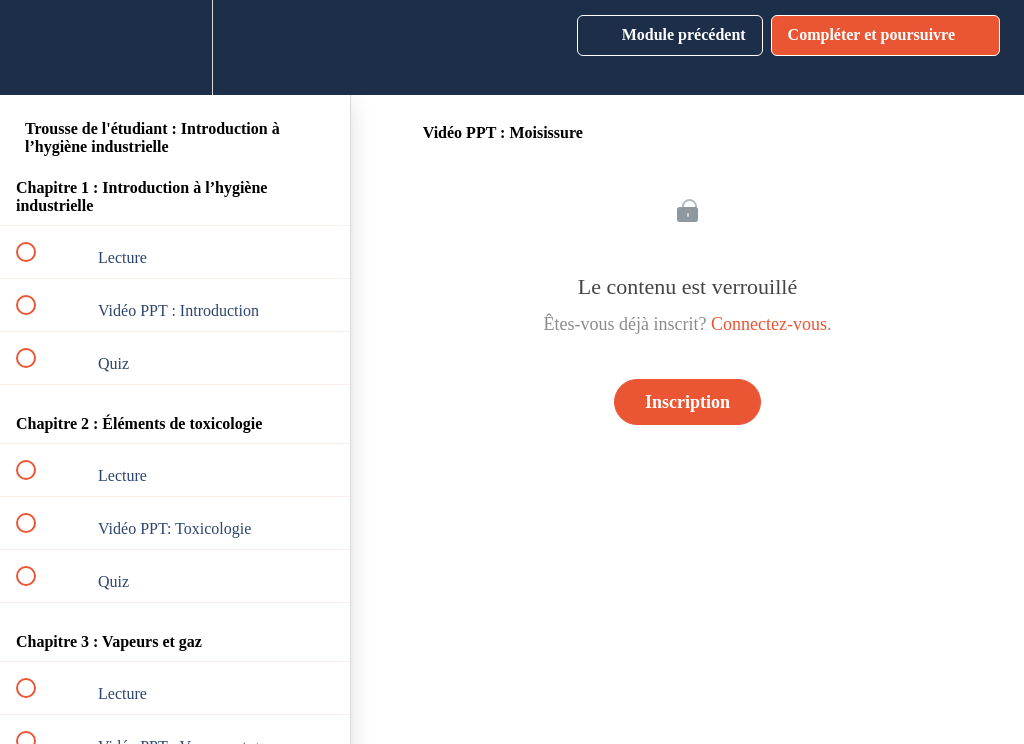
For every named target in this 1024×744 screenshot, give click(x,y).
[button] (37, 47)
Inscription (687, 402)
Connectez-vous (769, 324)
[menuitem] (175, 47)
